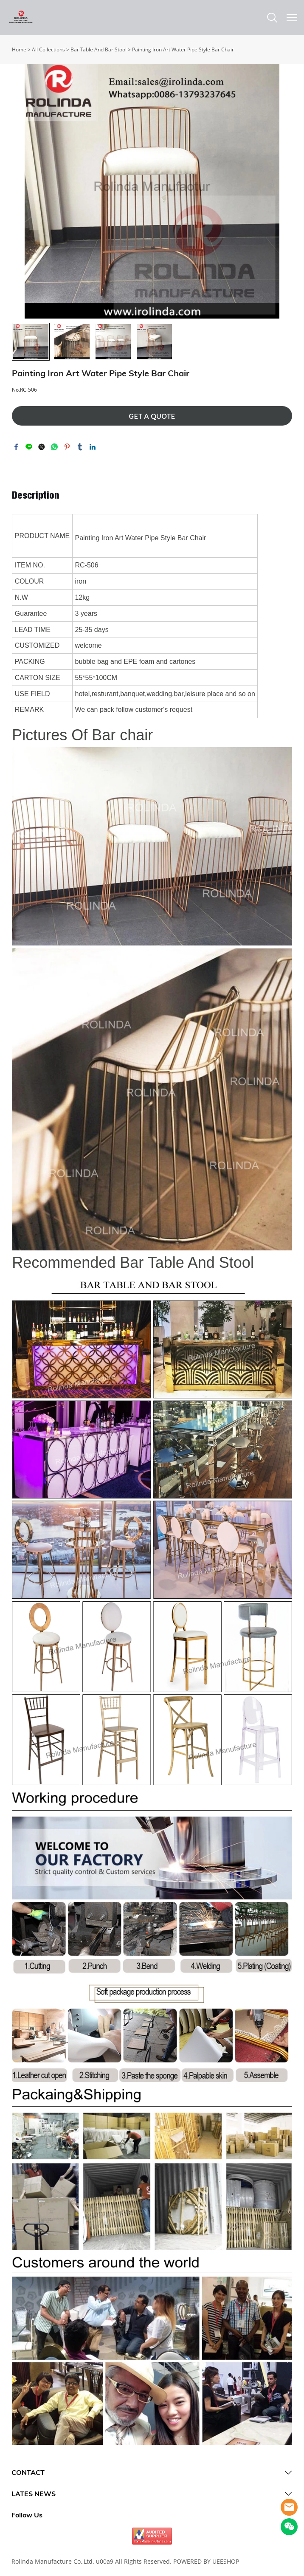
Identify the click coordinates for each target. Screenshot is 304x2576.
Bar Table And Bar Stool (98, 49)
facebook (16, 447)
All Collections (48, 49)
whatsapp (54, 447)
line (29, 447)
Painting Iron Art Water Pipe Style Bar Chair (183, 49)
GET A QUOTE (152, 416)
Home (19, 49)
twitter (41, 447)
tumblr (80, 447)
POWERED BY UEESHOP (206, 2561)
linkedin (92, 447)
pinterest (67, 447)
